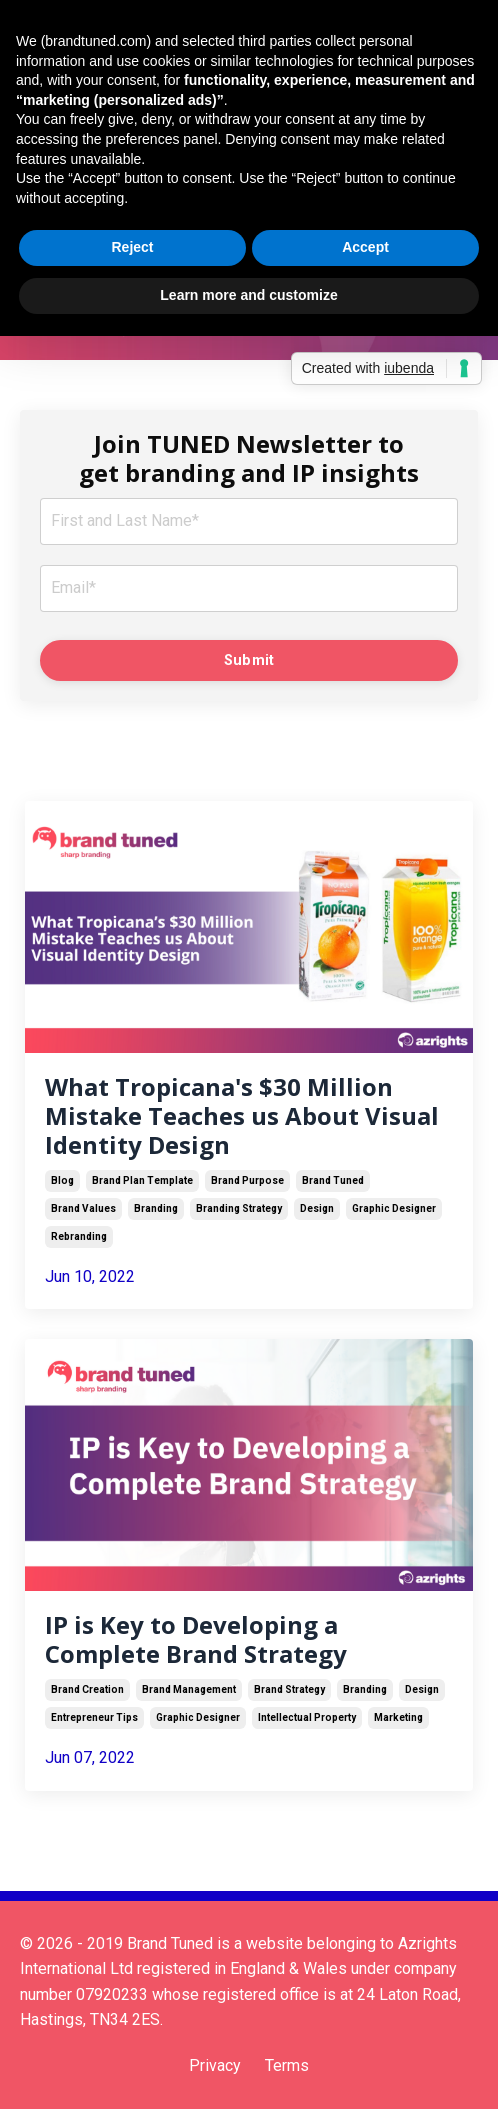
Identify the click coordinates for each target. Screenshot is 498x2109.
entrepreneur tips (94, 1717)
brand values (83, 1208)
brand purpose (247, 1180)
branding (156, 1208)
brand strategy (289, 1689)
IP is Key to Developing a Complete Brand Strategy (196, 1640)
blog (62, 1180)
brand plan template (142, 1180)
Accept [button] (365, 247)
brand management (189, 1689)
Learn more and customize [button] (248, 295)
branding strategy (239, 1208)
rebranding (79, 1236)
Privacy (215, 2065)
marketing (398, 1717)
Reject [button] (132, 247)
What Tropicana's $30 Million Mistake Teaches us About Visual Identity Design (242, 1116)
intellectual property (307, 1717)
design (317, 1208)
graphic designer (394, 1208)
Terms (287, 2065)
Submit (249, 660)
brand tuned (333, 1180)
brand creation (87, 1689)
